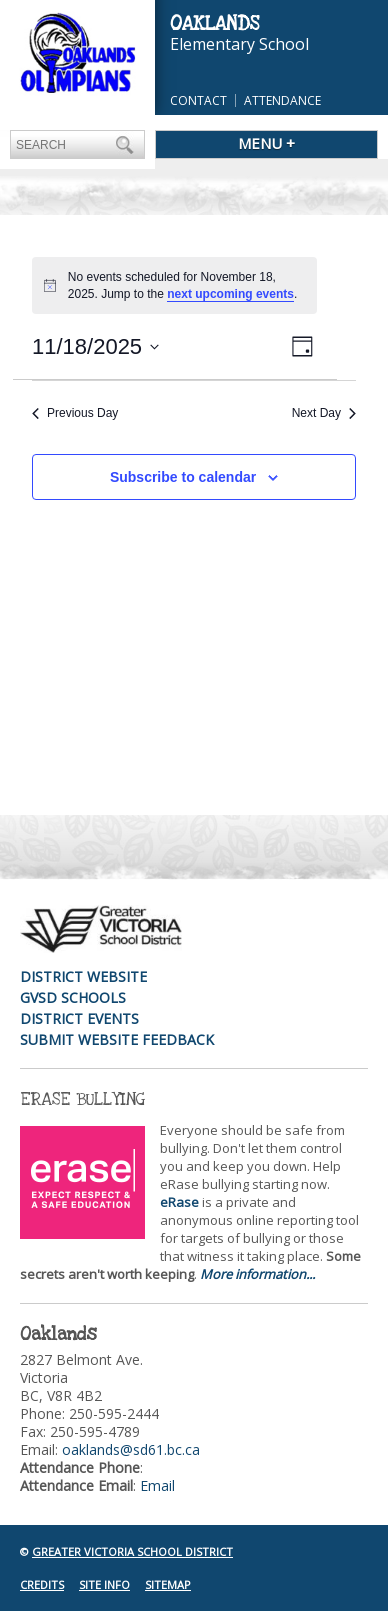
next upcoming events (230, 294)
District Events (79, 1018)
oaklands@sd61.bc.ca (131, 1449)
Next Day (324, 413)
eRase (179, 1202)
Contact (198, 100)
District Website (83, 976)
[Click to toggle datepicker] (95, 346)
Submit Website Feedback (117, 1039)
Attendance (282, 100)
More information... (257, 1274)
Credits (42, 1584)
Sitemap (168, 1584)
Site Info (104, 1584)
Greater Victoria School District (132, 1551)
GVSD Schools (73, 997)
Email (157, 1485)
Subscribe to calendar (183, 477)
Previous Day (75, 413)
